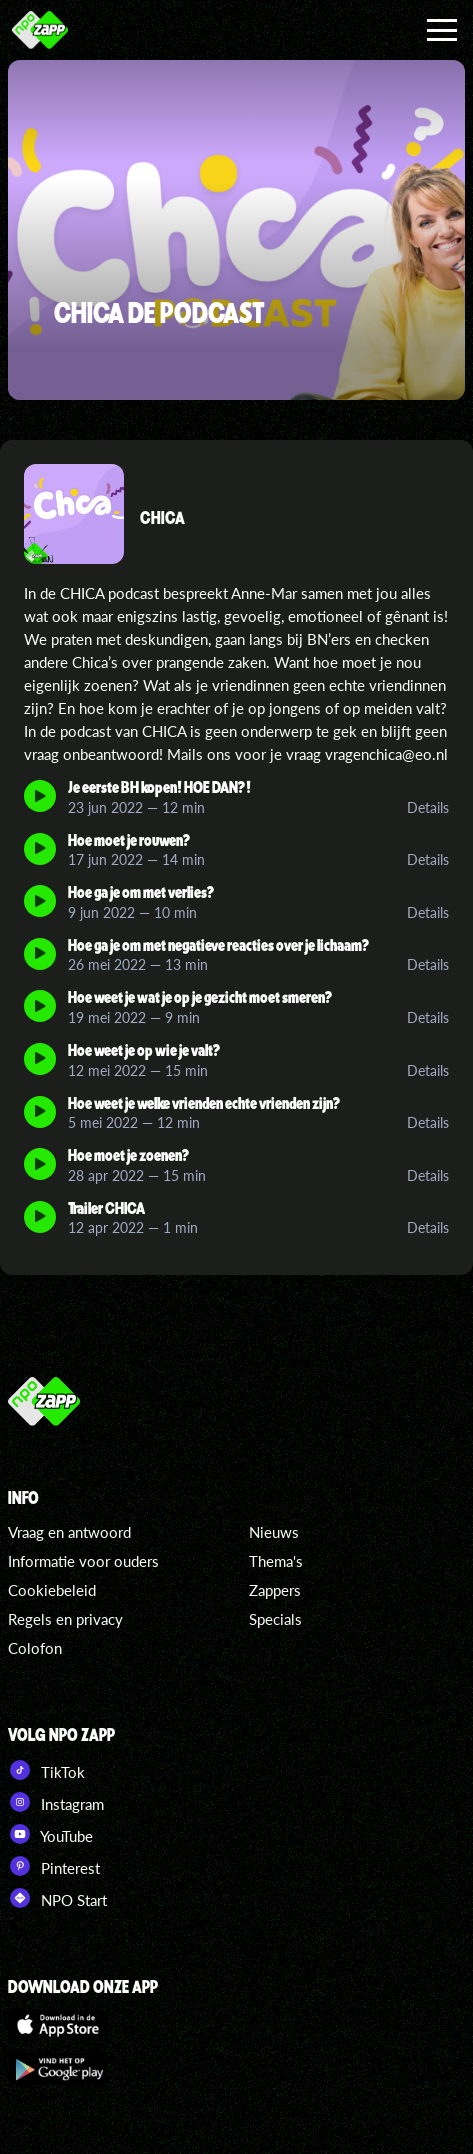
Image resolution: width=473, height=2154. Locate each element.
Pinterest (54, 1866)
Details (428, 807)
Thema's (276, 1561)
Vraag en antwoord (69, 1532)
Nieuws (274, 1532)
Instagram (56, 1802)
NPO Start (57, 1898)
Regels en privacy (65, 1619)
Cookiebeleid (52, 1590)
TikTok (46, 1770)
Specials (275, 1619)
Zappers (275, 1590)
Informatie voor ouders (83, 1561)
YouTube (50, 1834)
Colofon (35, 1648)
